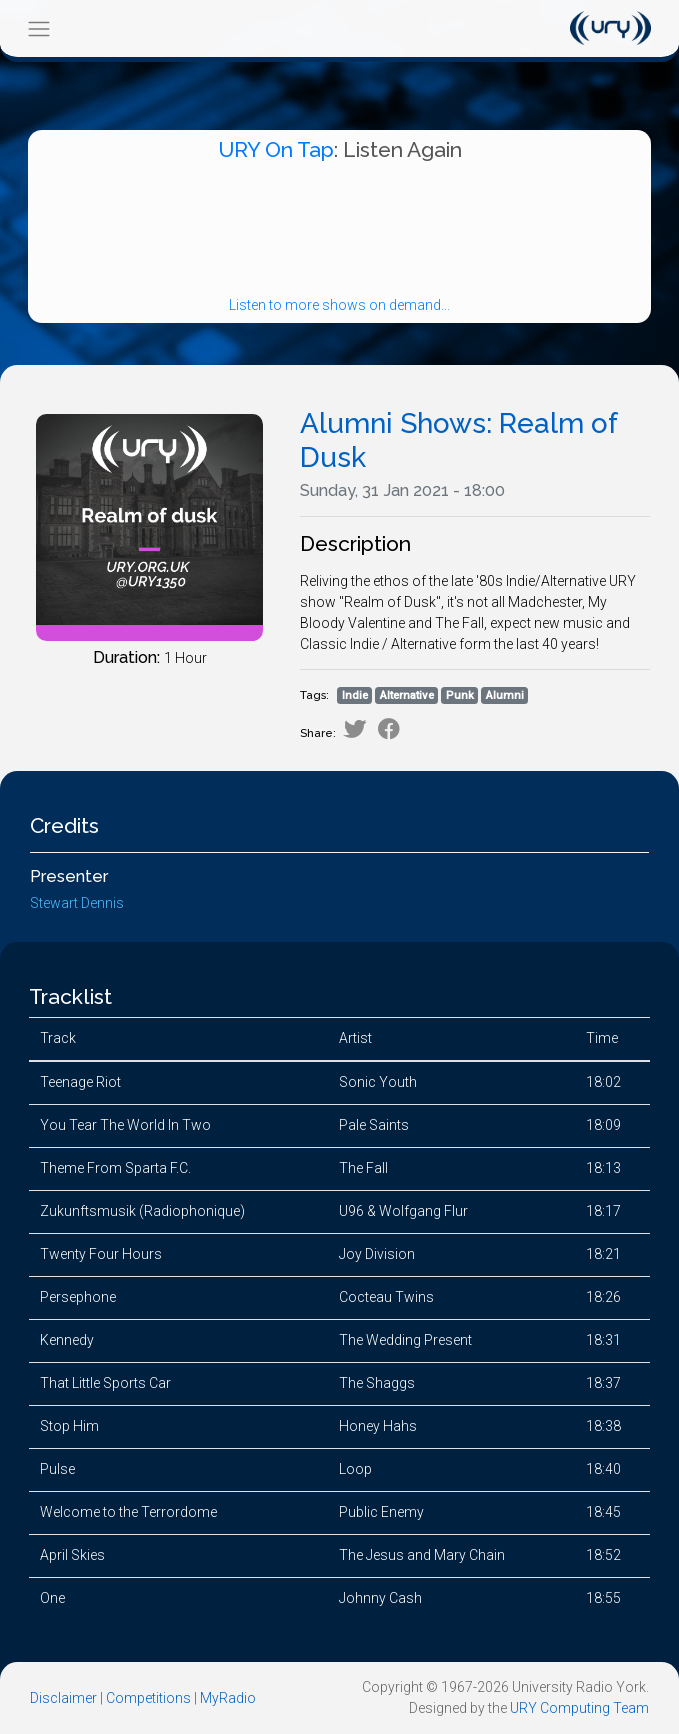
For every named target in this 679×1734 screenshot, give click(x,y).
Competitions (148, 1698)
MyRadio (228, 1698)
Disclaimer (63, 1698)
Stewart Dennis (77, 903)
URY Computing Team (579, 1708)
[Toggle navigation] (38, 28)
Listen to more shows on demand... (339, 305)
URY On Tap (276, 149)
